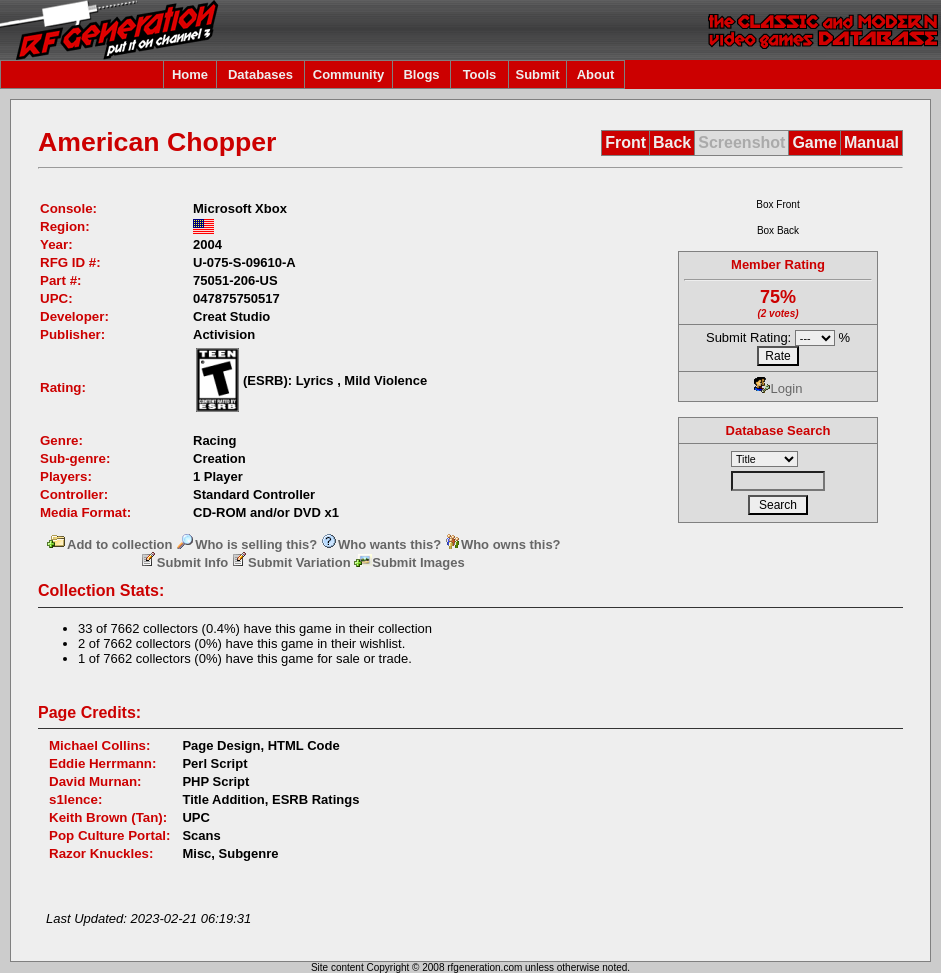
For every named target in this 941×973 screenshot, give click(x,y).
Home (190, 74)
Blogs (421, 74)
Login (778, 388)
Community (349, 74)
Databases (260, 74)
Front (625, 142)
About (596, 74)
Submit (537, 74)
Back (672, 142)
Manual (871, 142)
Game (814, 142)
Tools (480, 74)
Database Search (778, 430)
